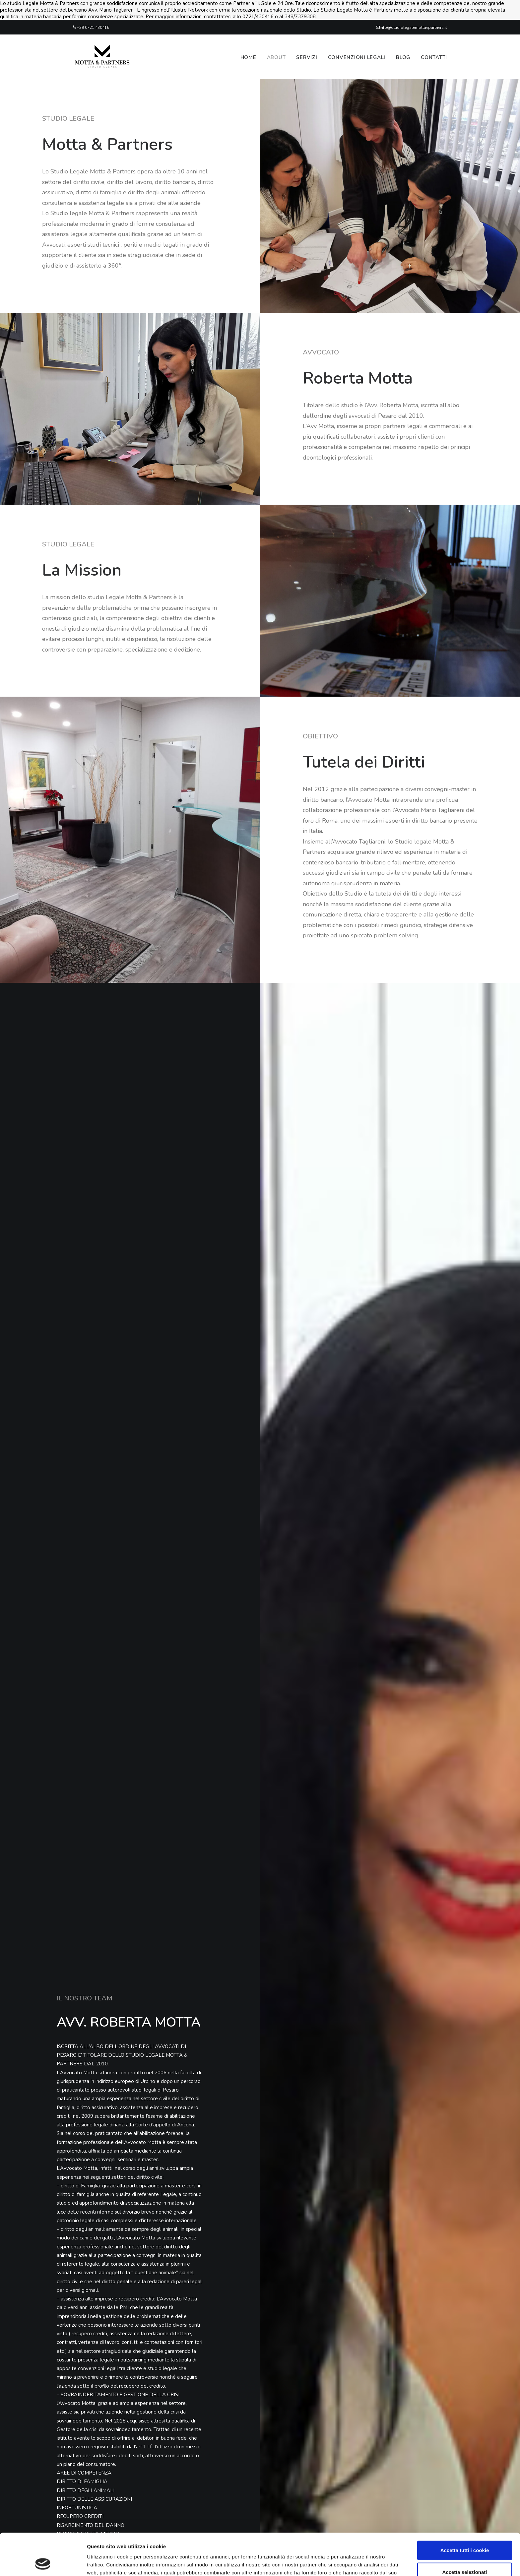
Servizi (306, 57)
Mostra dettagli (349, 2563)
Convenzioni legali (357, 57)
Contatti (434, 57)
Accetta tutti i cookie (464, 2511)
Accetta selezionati (464, 2533)
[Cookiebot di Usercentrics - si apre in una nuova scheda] (43, 2563)
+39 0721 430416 (91, 27)
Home (248, 57)
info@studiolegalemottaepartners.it (411, 27)
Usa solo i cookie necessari (464, 2554)
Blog (403, 57)
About (276, 57)
